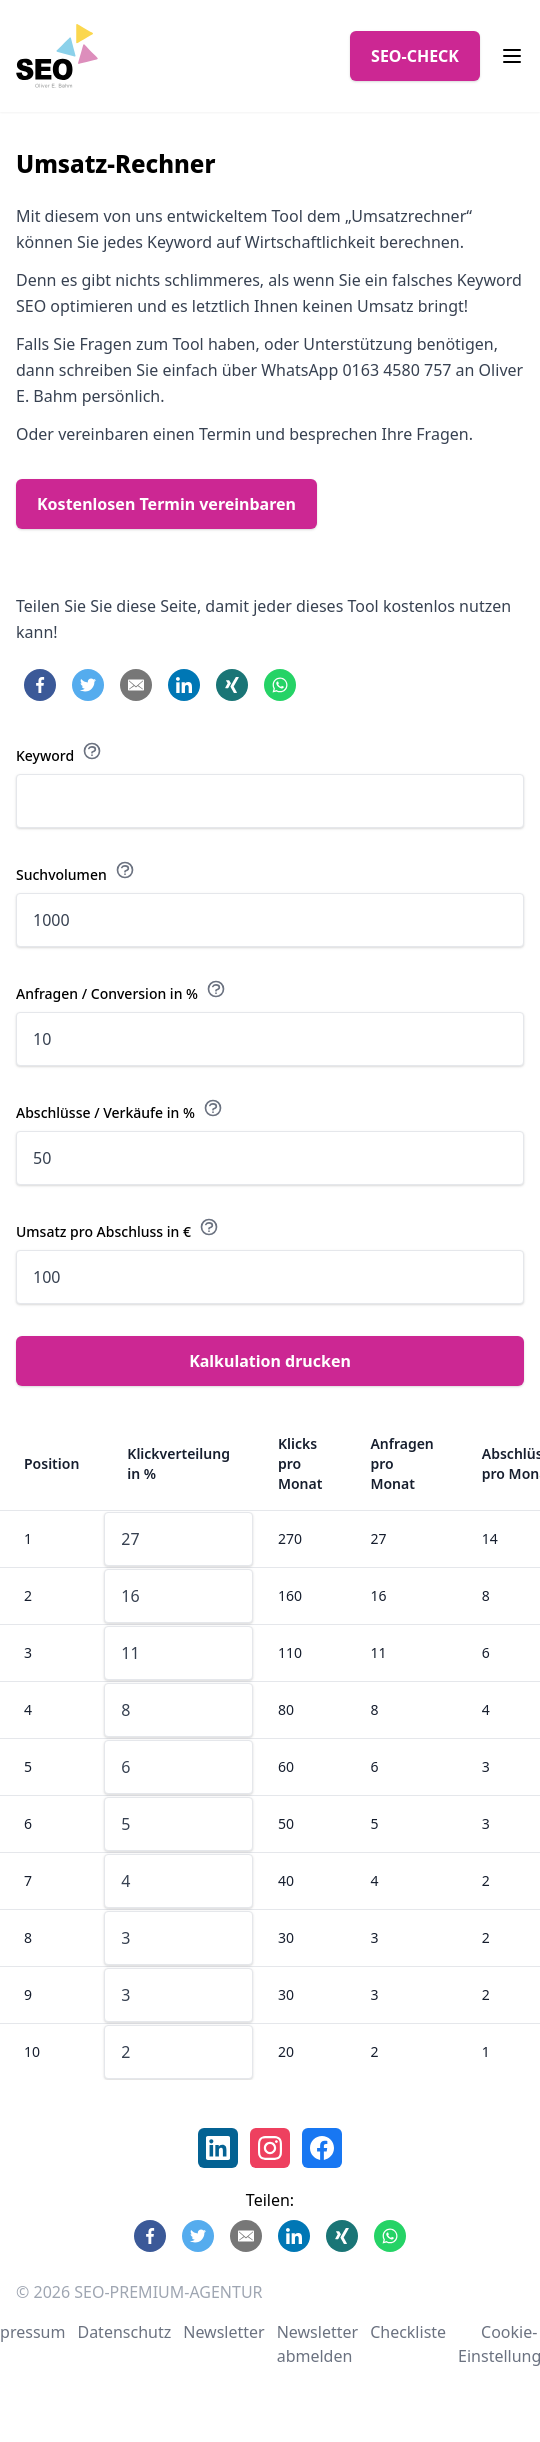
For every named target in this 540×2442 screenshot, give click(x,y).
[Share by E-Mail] (136, 685)
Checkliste (408, 2332)
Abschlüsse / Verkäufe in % (119, 1110)
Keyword (59, 753)
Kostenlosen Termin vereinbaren (166, 504)
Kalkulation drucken (270, 1361)
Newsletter (223, 2332)
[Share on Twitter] (88, 685)
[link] (218, 2148)
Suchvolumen (75, 872)
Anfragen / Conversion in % (121, 991)
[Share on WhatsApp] (280, 685)
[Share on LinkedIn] (184, 685)
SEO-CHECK (415, 56)
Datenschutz (124, 2332)
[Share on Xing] (232, 685)
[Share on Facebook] (40, 685)
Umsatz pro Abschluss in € (117, 1229)
